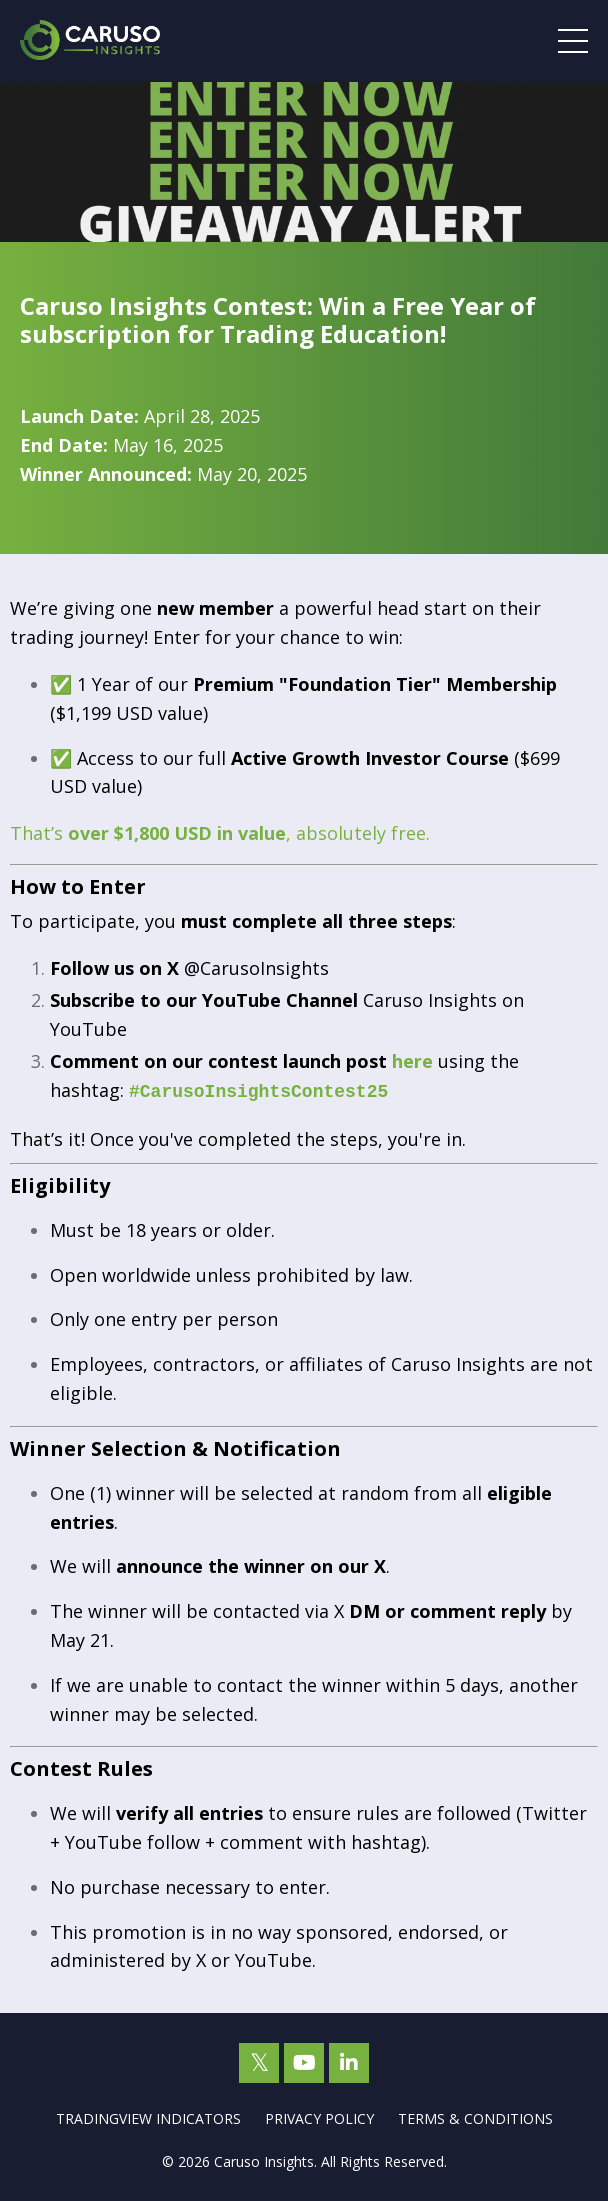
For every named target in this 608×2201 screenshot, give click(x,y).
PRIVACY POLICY (319, 2116)
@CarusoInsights (256, 968)
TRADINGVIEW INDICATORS (148, 2116)
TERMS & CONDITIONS (475, 2116)
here (412, 1061)
